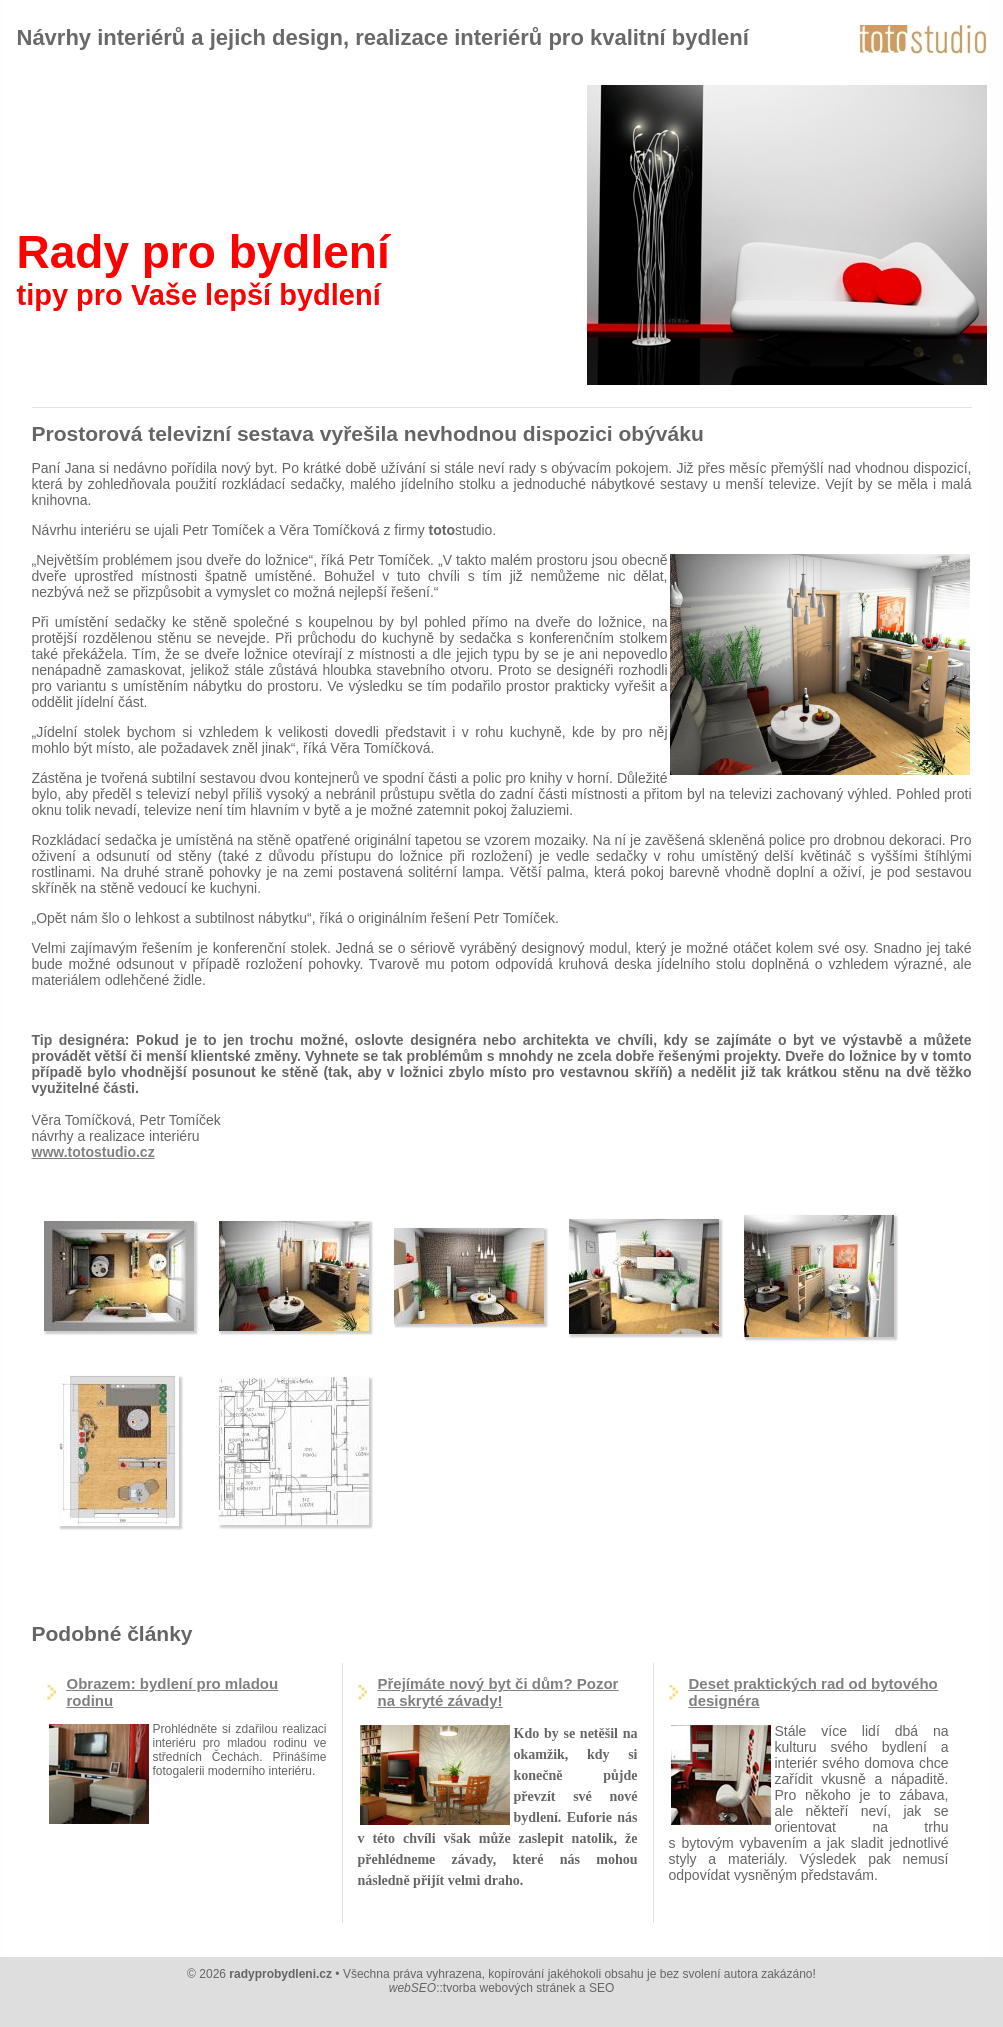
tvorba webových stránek (509, 1988)
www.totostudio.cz (93, 1152)
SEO (601, 1988)
